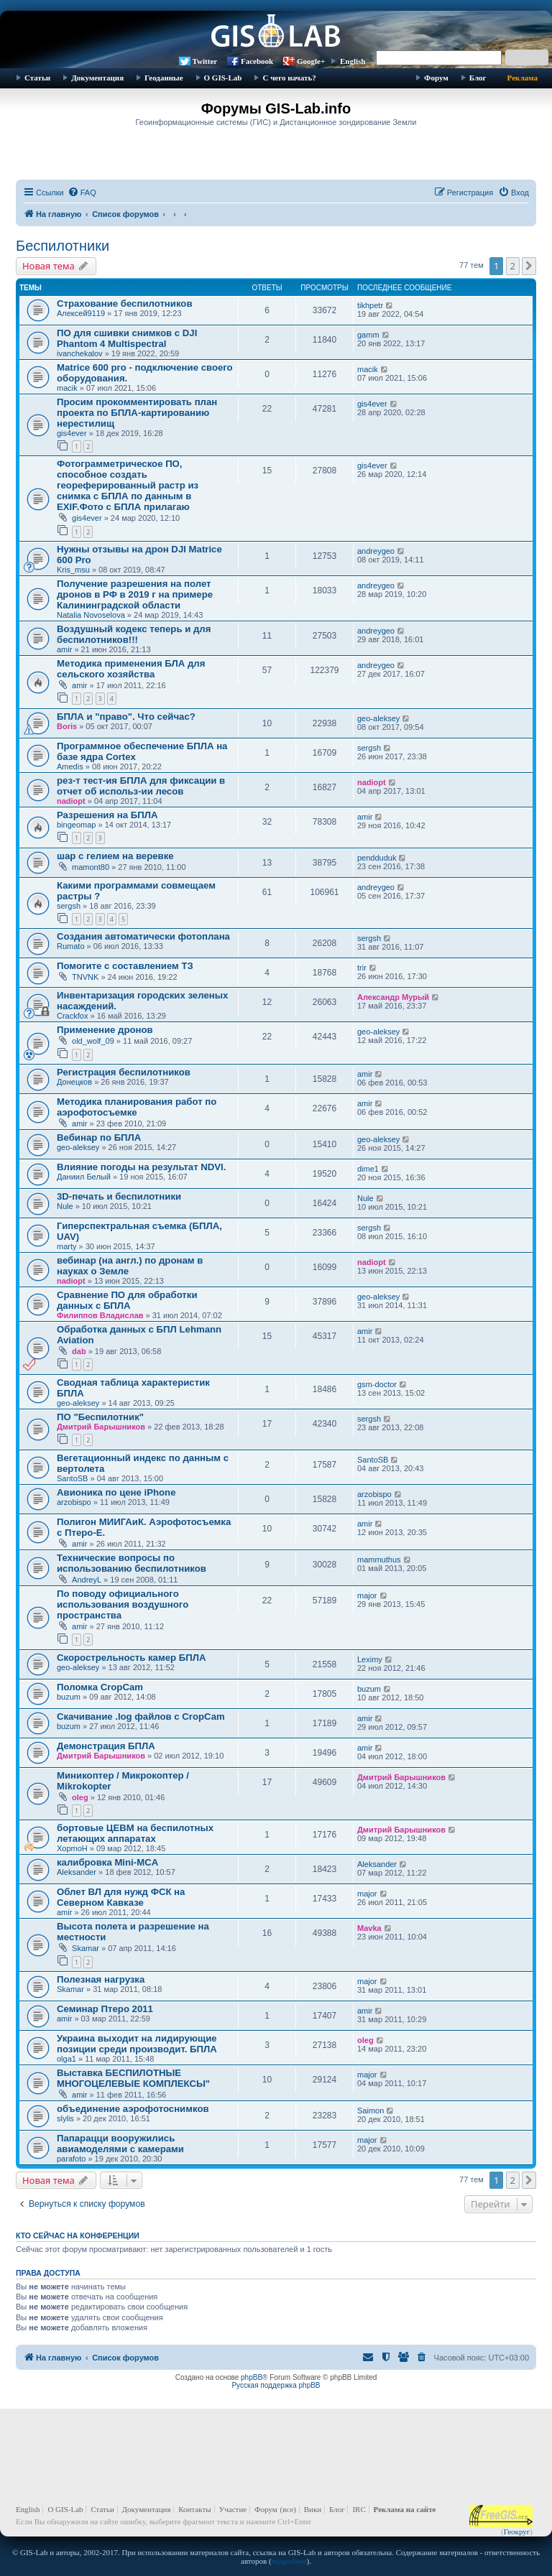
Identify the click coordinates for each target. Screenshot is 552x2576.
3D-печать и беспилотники (119, 1196)
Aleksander (76, 1872)
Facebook (257, 61)
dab (79, 1351)
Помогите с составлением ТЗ (125, 965)
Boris (67, 726)
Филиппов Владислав (100, 1315)
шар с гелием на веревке (115, 856)
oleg (80, 1797)
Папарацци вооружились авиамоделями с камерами (120, 2143)
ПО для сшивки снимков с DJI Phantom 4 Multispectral (127, 338)
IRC (358, 2509)
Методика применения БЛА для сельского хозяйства (131, 669)
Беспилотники (62, 246)
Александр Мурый (393, 997)
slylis (65, 2118)
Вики (312, 2509)
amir (64, 649)
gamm (368, 334)
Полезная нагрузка (100, 1979)
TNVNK (85, 977)
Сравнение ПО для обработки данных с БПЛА (127, 1300)
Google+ (311, 61)
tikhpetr (370, 305)
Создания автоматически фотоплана (143, 936)
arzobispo (74, 1502)
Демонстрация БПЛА (106, 1746)
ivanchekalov (80, 353)
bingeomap (76, 824)
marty (67, 1246)
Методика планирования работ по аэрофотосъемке (136, 1107)
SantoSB (72, 1478)
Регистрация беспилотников (123, 1072)
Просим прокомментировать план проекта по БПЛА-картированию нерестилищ (137, 413)
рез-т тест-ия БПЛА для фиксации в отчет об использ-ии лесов (141, 786)
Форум (436, 77)
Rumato (71, 946)
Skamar (85, 1948)
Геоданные (163, 77)
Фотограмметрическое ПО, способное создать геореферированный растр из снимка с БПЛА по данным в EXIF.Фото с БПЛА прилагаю (127, 485)
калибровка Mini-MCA (107, 1862)
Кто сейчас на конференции (77, 2235)
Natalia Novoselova (91, 615)
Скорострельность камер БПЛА (131, 1657)
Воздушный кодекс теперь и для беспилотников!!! (134, 634)
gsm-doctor (377, 1384)
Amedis (70, 766)
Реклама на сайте (405, 2509)
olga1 (66, 2058)
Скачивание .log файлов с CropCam (141, 1716)
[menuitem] (82, 192)
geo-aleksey (378, 718)
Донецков (74, 1082)
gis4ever (72, 433)
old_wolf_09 (93, 1041)
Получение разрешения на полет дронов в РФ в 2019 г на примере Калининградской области (135, 594)
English (352, 61)
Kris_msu (73, 569)
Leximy (369, 1659)
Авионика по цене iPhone (116, 1492)
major (367, 1595)
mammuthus (379, 1559)
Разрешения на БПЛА (107, 815)
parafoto (71, 2158)
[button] (529, 265)
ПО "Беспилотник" (100, 1417)
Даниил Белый (84, 1176)
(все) (288, 2509)
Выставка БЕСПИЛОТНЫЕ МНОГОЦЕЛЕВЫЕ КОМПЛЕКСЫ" (133, 2078)
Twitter (205, 61)
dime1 (368, 1168)
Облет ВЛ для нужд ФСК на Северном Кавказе (121, 1897)
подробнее (289, 2561)
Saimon (370, 2110)
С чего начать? (289, 77)
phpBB (251, 2377)
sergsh (369, 747)
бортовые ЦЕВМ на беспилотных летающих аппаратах (135, 1833)
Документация (97, 77)
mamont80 (90, 867)
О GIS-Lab (223, 77)
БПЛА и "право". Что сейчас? (126, 716)
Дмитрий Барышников (101, 1426)
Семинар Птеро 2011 (105, 2008)
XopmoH (72, 1848)
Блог (478, 77)
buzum (68, 1696)
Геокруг (517, 2531)
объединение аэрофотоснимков (133, 2108)
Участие (233, 2509)
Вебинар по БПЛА (99, 1137)
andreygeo (376, 551)
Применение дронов (105, 1029)
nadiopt (71, 801)
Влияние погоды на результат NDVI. (141, 1167)
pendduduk (376, 857)
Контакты (194, 2509)
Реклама (522, 77)
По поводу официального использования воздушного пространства (122, 1604)
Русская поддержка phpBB (275, 2385)
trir (362, 967)
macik (67, 388)
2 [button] (512, 265)
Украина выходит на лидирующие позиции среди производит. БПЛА (137, 2043)
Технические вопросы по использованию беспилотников (131, 1563)
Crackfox (72, 1015)
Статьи (37, 77)
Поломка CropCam (100, 1687)
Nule (65, 1206)
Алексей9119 (81, 313)
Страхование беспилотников (125, 303)
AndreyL (86, 1579)
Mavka (369, 1928)
